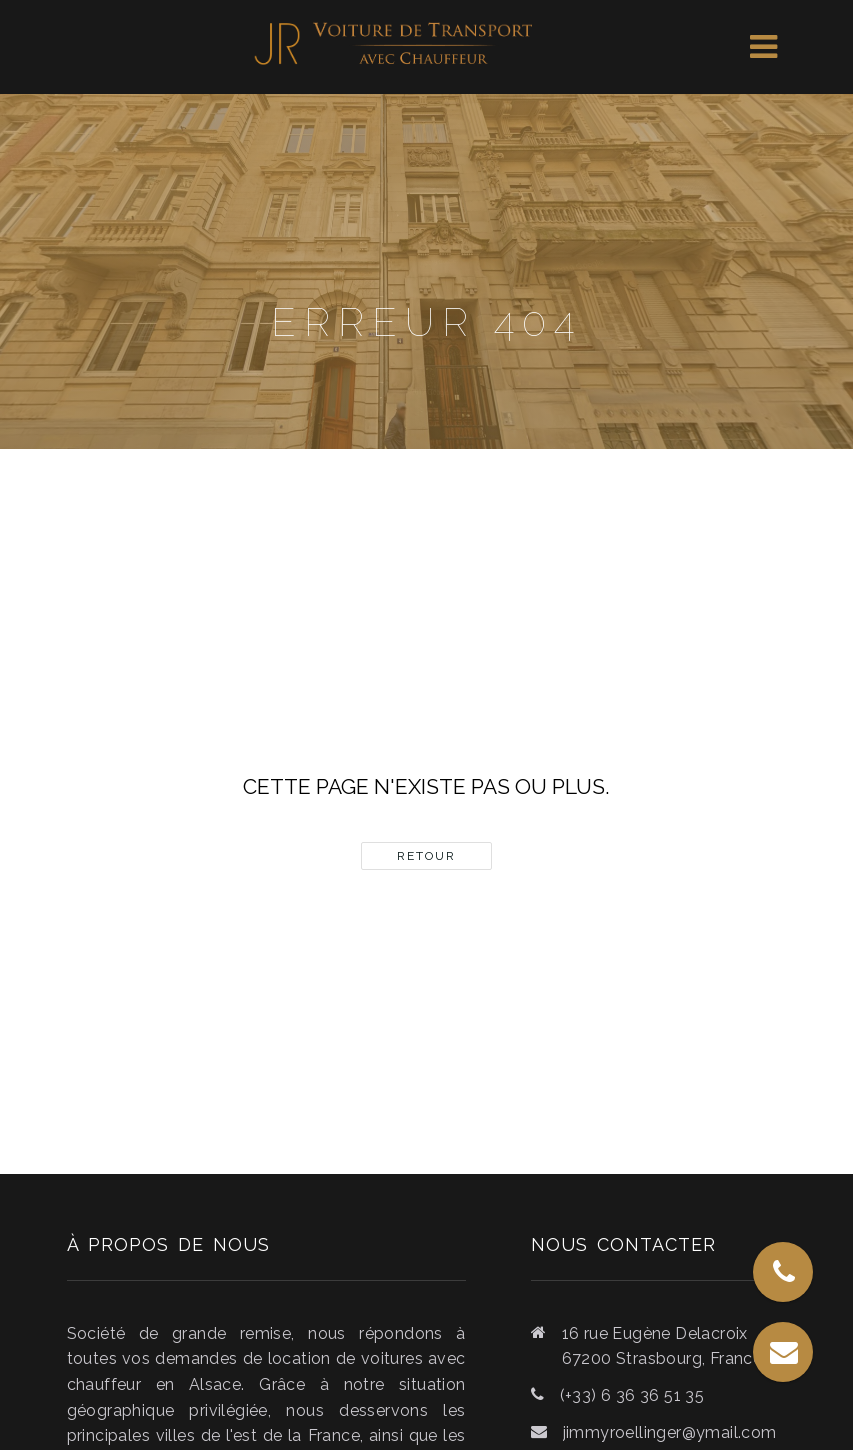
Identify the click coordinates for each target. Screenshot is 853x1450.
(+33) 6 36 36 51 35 (632, 1395)
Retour (426, 856)
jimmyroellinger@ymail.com (670, 1432)
